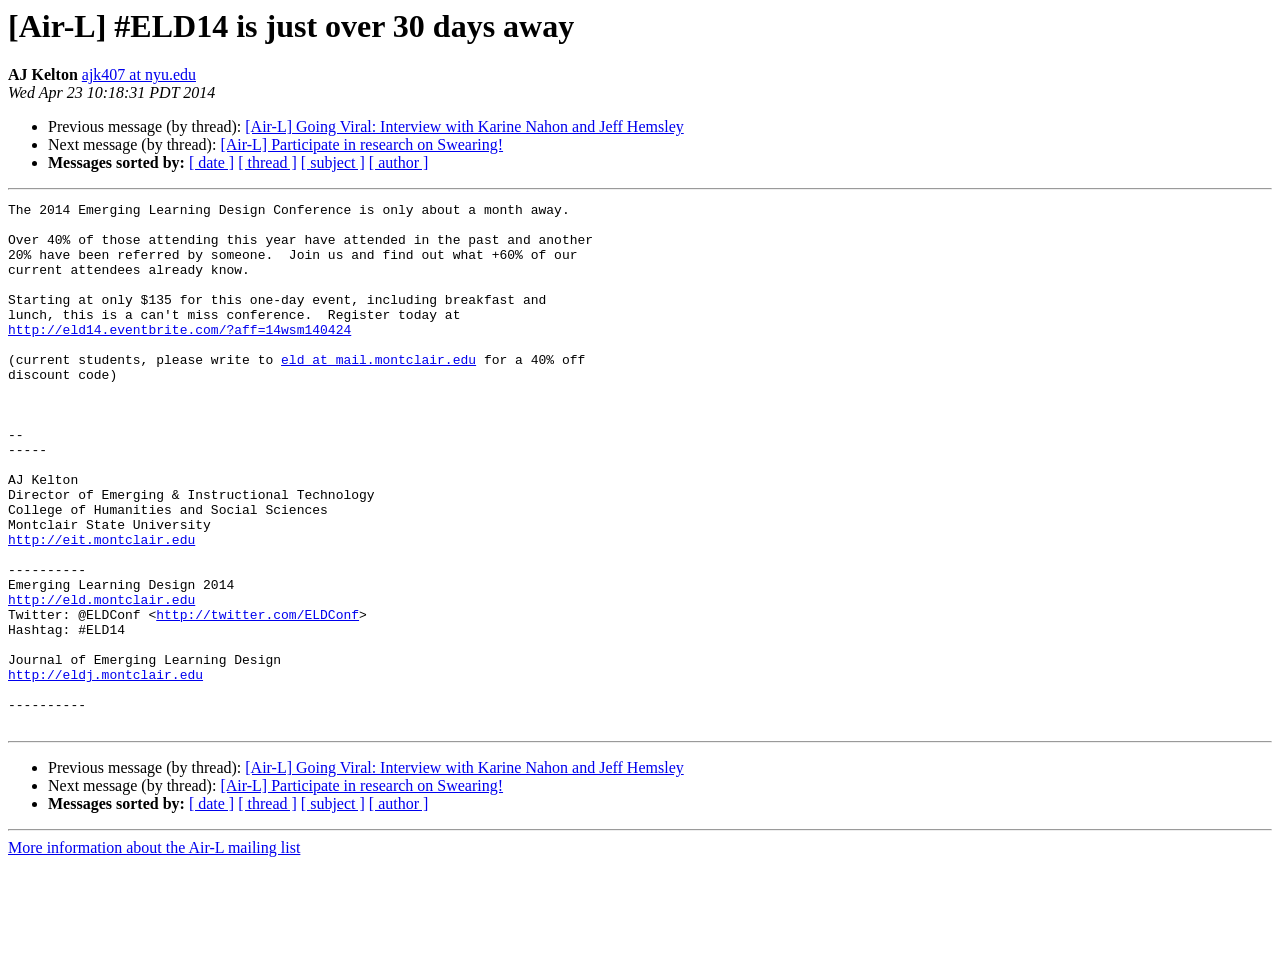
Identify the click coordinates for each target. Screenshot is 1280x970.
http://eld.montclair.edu (101, 680)
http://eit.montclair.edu (101, 608)
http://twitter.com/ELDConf (257, 698)
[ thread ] (267, 162)
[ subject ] (333, 162)
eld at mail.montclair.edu (378, 392)
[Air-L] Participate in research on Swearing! (361, 144)
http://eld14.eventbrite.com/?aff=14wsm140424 (179, 356)
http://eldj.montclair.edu (105, 770)
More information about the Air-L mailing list (154, 952)
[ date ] (211, 162)
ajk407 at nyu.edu (139, 74)
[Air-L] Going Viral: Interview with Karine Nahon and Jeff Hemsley (464, 126)
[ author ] (399, 162)
